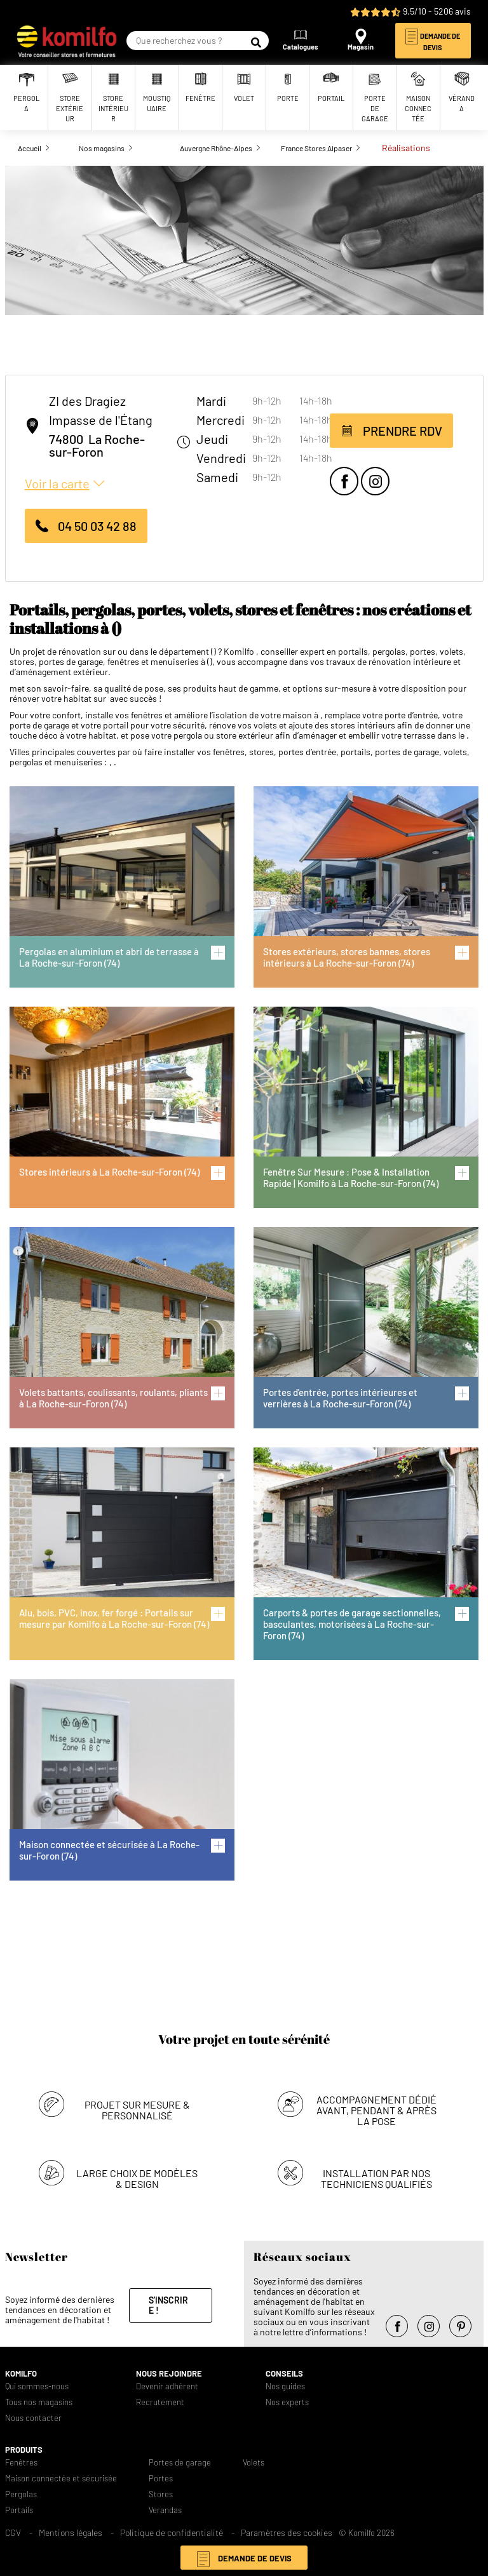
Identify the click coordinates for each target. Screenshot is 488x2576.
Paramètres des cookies (286, 2532)
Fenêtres (21, 2462)
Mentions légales (70, 2532)
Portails (19, 2510)
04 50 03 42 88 (97, 525)
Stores (161, 2494)
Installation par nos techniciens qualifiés (376, 2178)
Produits (24, 2450)
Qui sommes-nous (37, 2386)
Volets (253, 2462)
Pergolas (21, 2494)
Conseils (284, 2373)
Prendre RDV (402, 430)
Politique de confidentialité (171, 2532)
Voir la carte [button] (57, 483)
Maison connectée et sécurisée (61, 2478)
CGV (13, 2532)
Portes (161, 2478)
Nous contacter (33, 2418)
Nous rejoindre (169, 2373)
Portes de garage (180, 2462)
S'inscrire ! (168, 2305)
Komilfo (21, 2373)
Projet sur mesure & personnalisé (137, 2109)
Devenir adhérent (167, 2386)
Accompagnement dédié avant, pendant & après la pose (376, 2110)
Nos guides (285, 2386)
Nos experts (287, 2402)
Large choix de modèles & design (137, 2178)
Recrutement (160, 2402)
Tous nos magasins (38, 2402)
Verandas (165, 2510)
